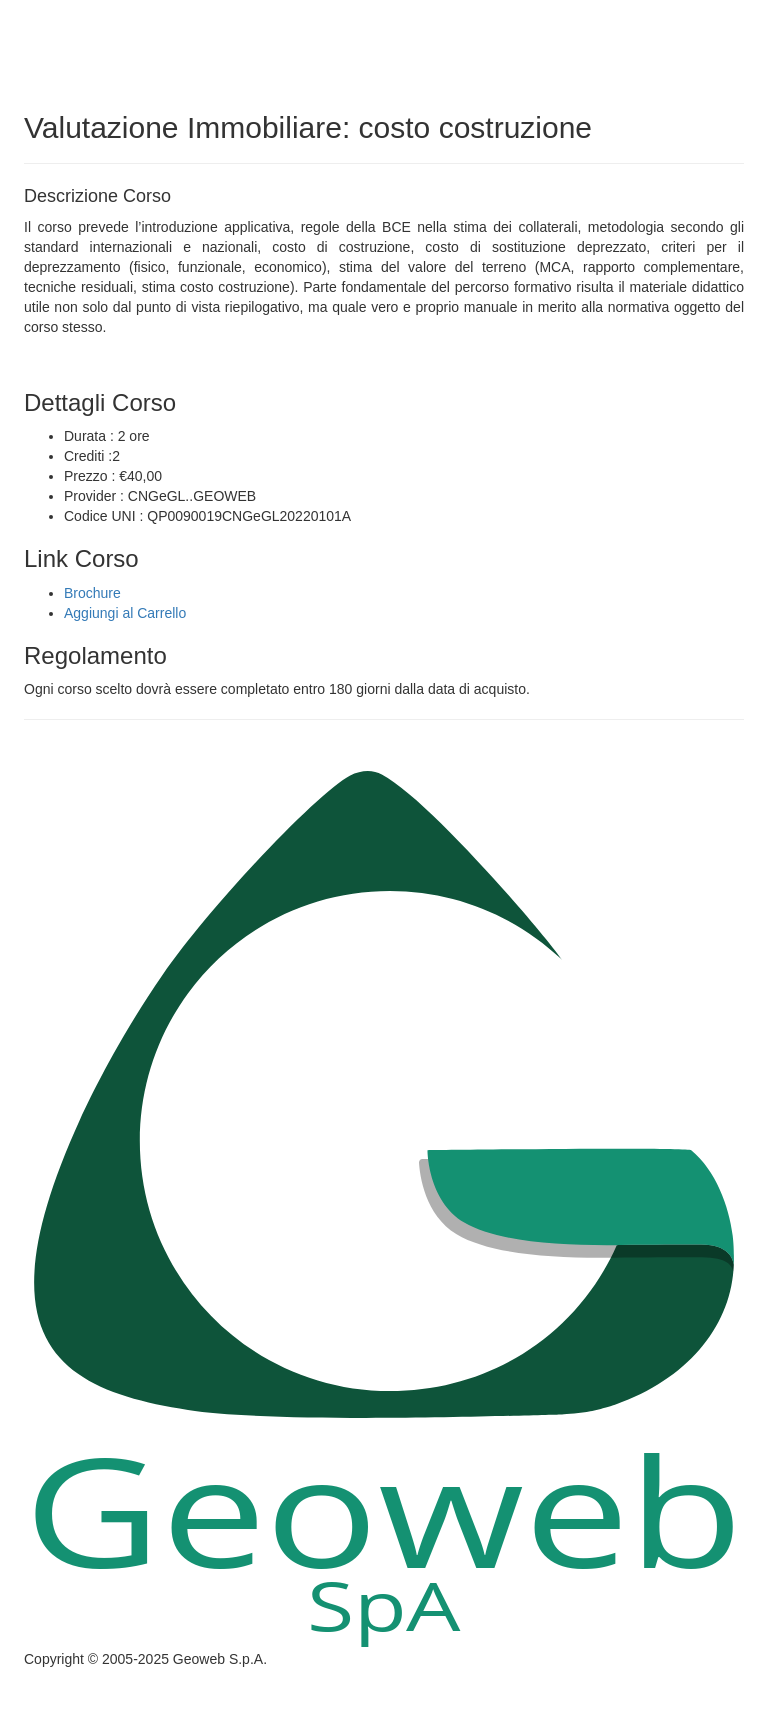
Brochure (92, 593)
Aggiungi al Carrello (125, 613)
